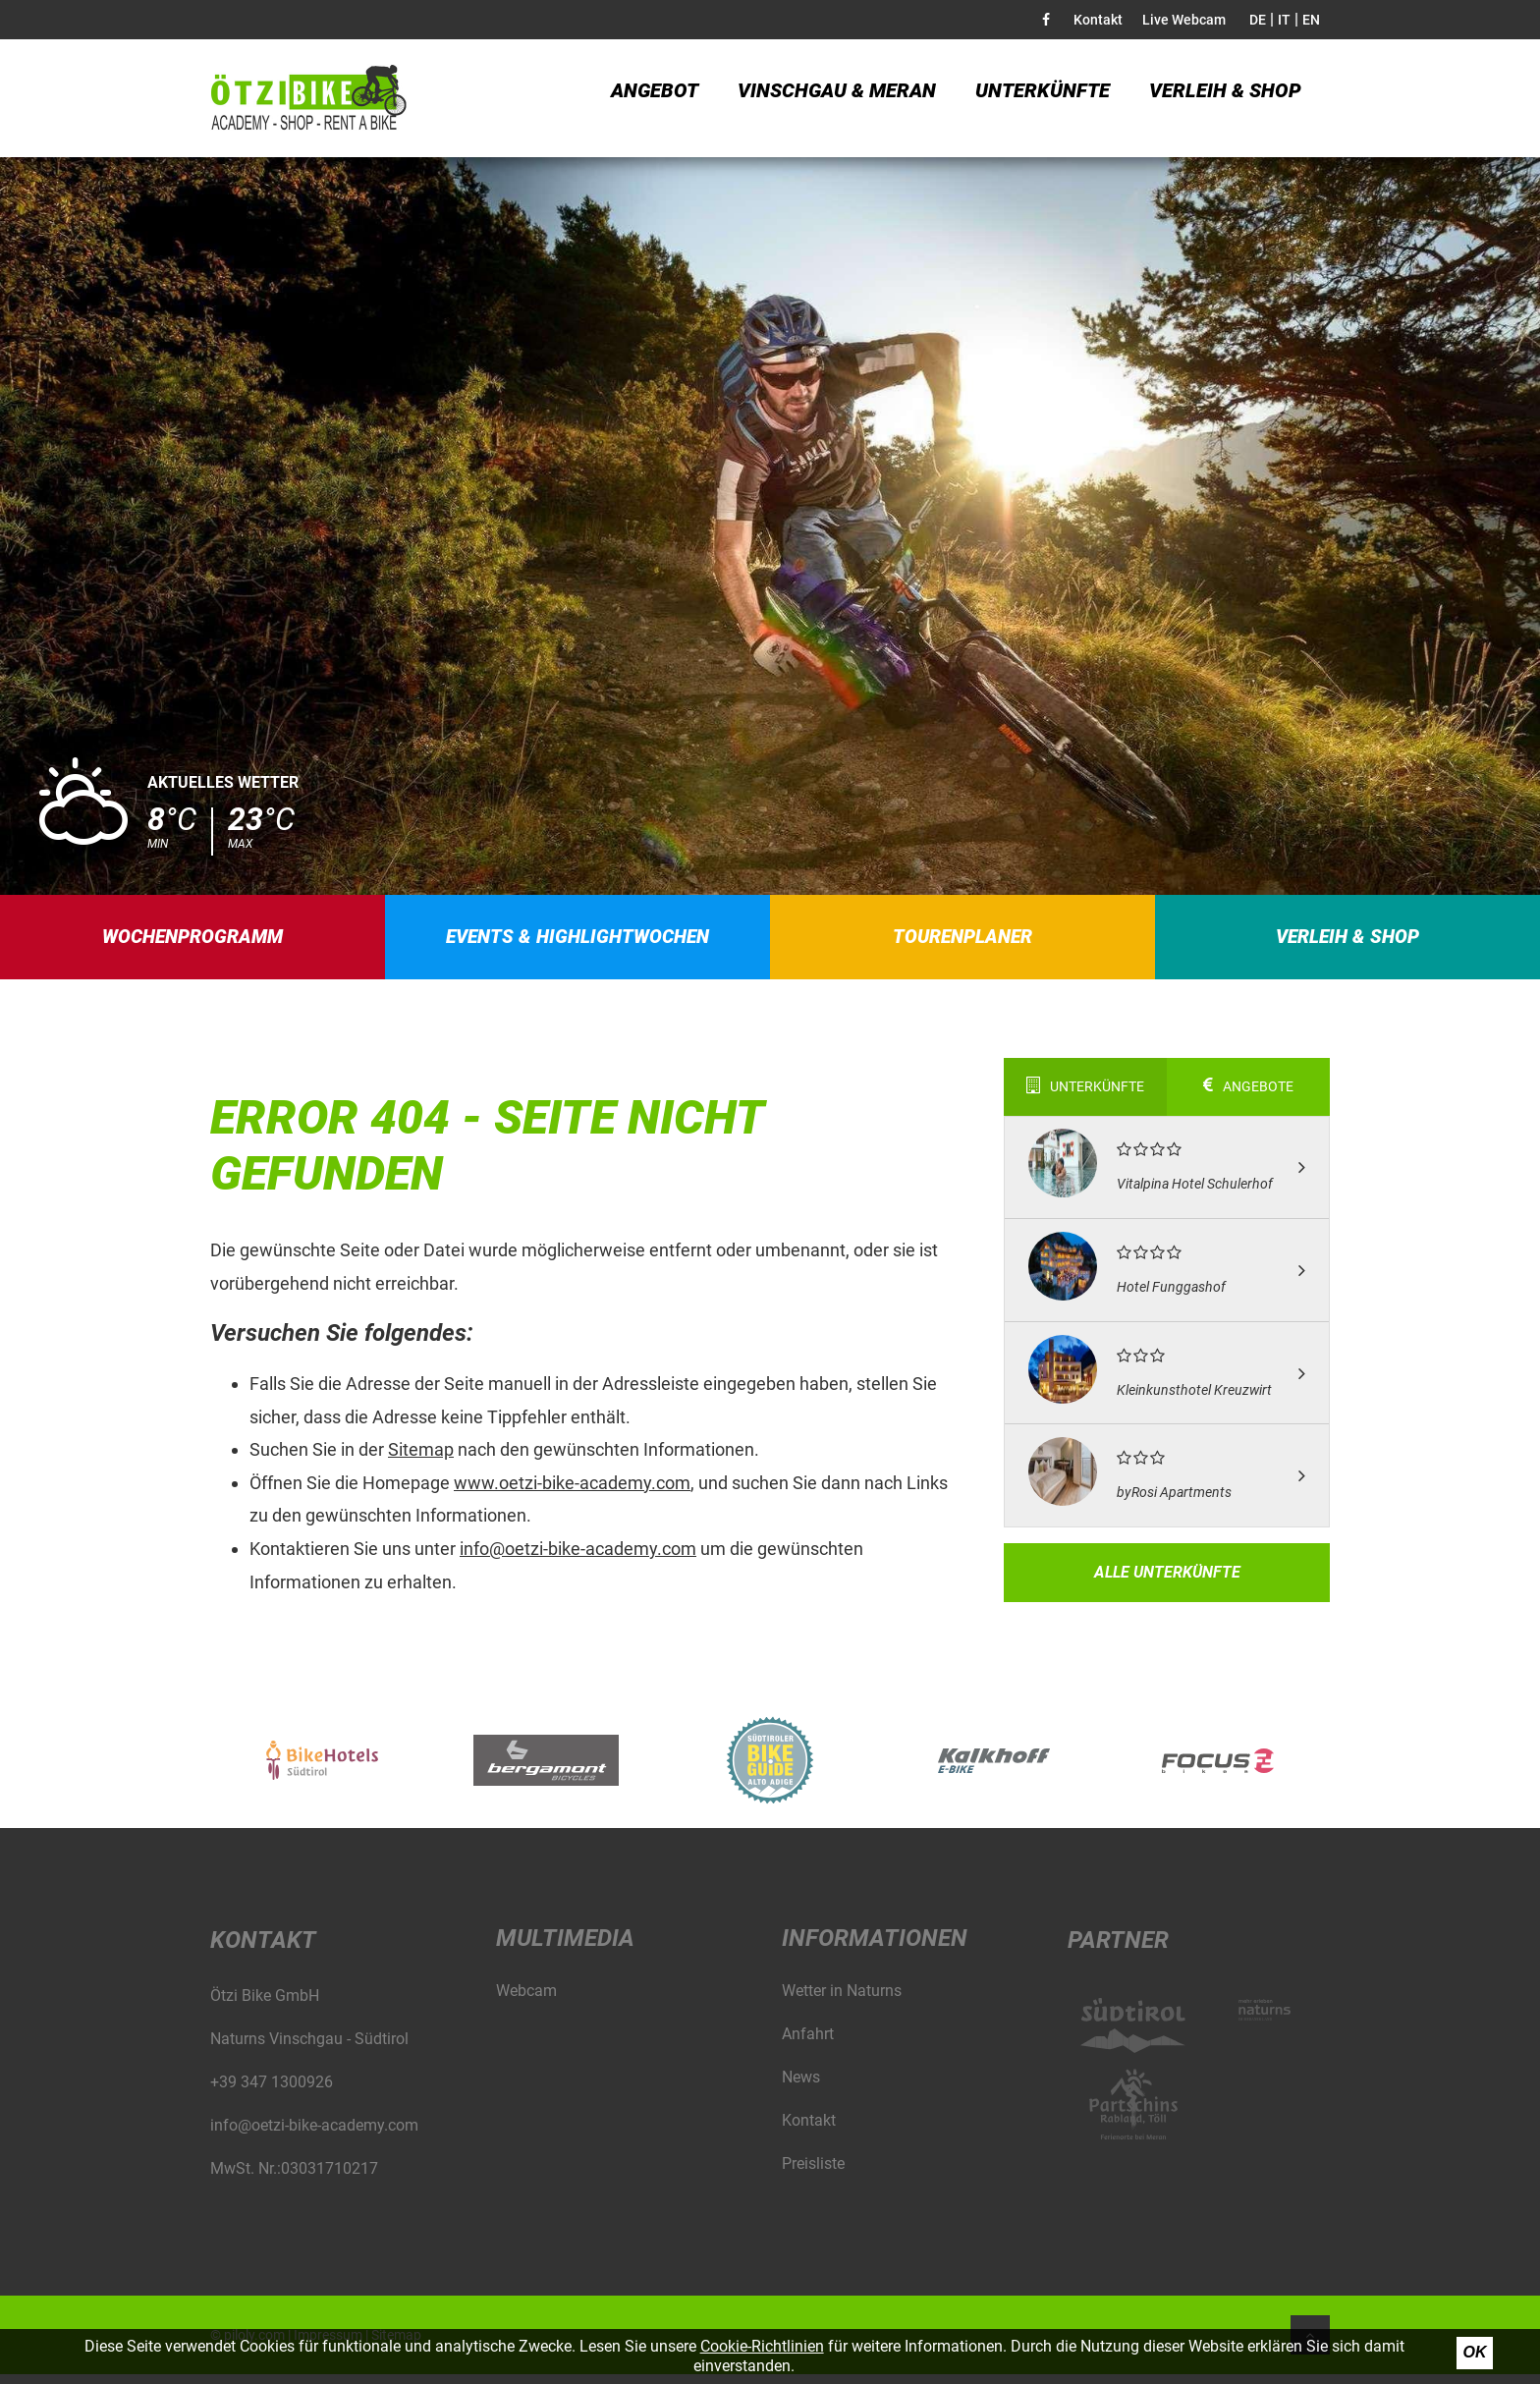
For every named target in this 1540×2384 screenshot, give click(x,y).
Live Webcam (1184, 20)
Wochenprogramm (192, 942)
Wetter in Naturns (842, 2000)
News (801, 2087)
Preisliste (813, 2173)
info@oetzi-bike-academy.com (578, 1558)
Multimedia (565, 1948)
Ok (1475, 2352)
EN (1311, 20)
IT (1284, 20)
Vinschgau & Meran (837, 98)
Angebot (654, 98)
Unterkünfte (1042, 98)
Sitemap (421, 1460)
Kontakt (1098, 20)
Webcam (526, 2000)
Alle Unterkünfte (1167, 1582)
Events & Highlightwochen (578, 942)
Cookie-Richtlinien (762, 2346)
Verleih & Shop (1225, 98)
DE (1257, 20)
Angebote (1248, 1097)
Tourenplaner (963, 942)
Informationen (874, 1948)
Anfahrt (808, 2043)
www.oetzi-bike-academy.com (572, 1492)
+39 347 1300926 (271, 2091)
